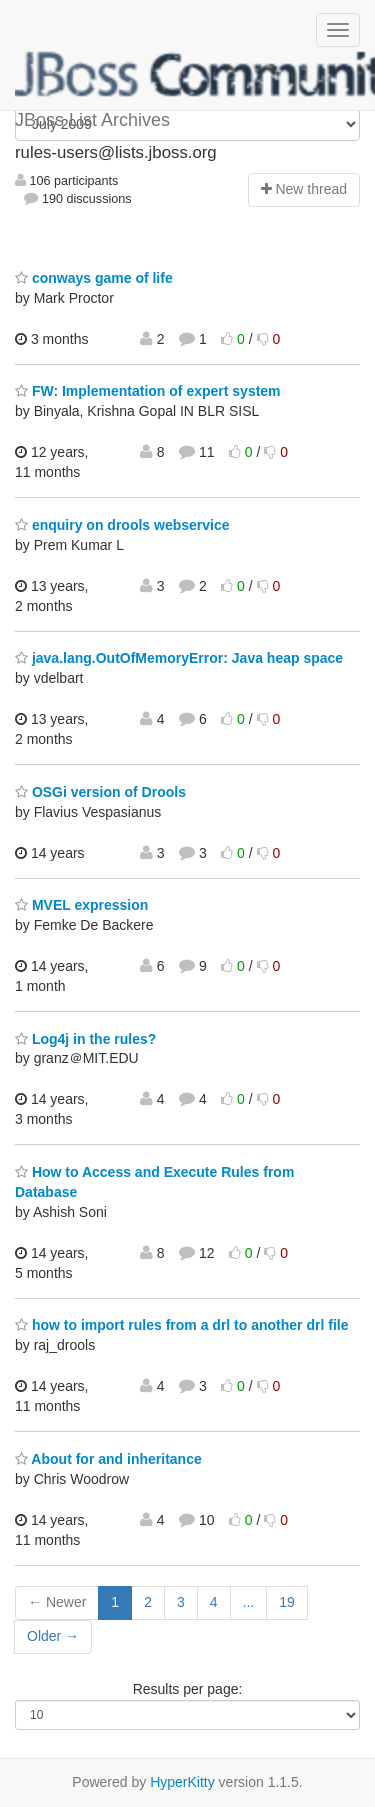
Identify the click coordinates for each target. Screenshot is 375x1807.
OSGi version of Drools (100, 792)
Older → (53, 1636)
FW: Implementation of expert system (148, 391)
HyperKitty (182, 1782)
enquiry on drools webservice (122, 525)
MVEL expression (81, 905)
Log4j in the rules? (85, 1039)
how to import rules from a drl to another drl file (181, 1325)
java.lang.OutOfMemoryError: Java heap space (179, 658)
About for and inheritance (108, 1459)
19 (287, 1602)
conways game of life (94, 278)
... (249, 1602)
